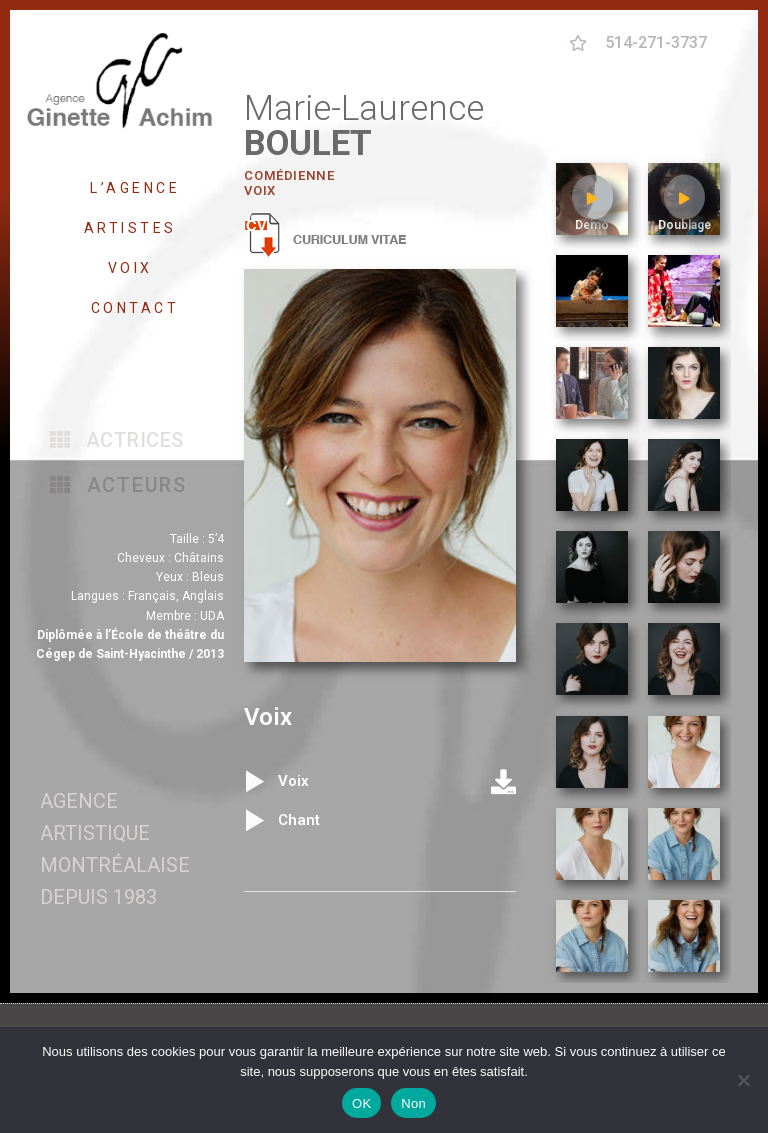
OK (361, 1103)
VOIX (135, 268)
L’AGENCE (135, 188)
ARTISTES (135, 228)
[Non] (743, 1080)
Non (413, 1103)
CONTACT (135, 308)
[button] (117, 440)
